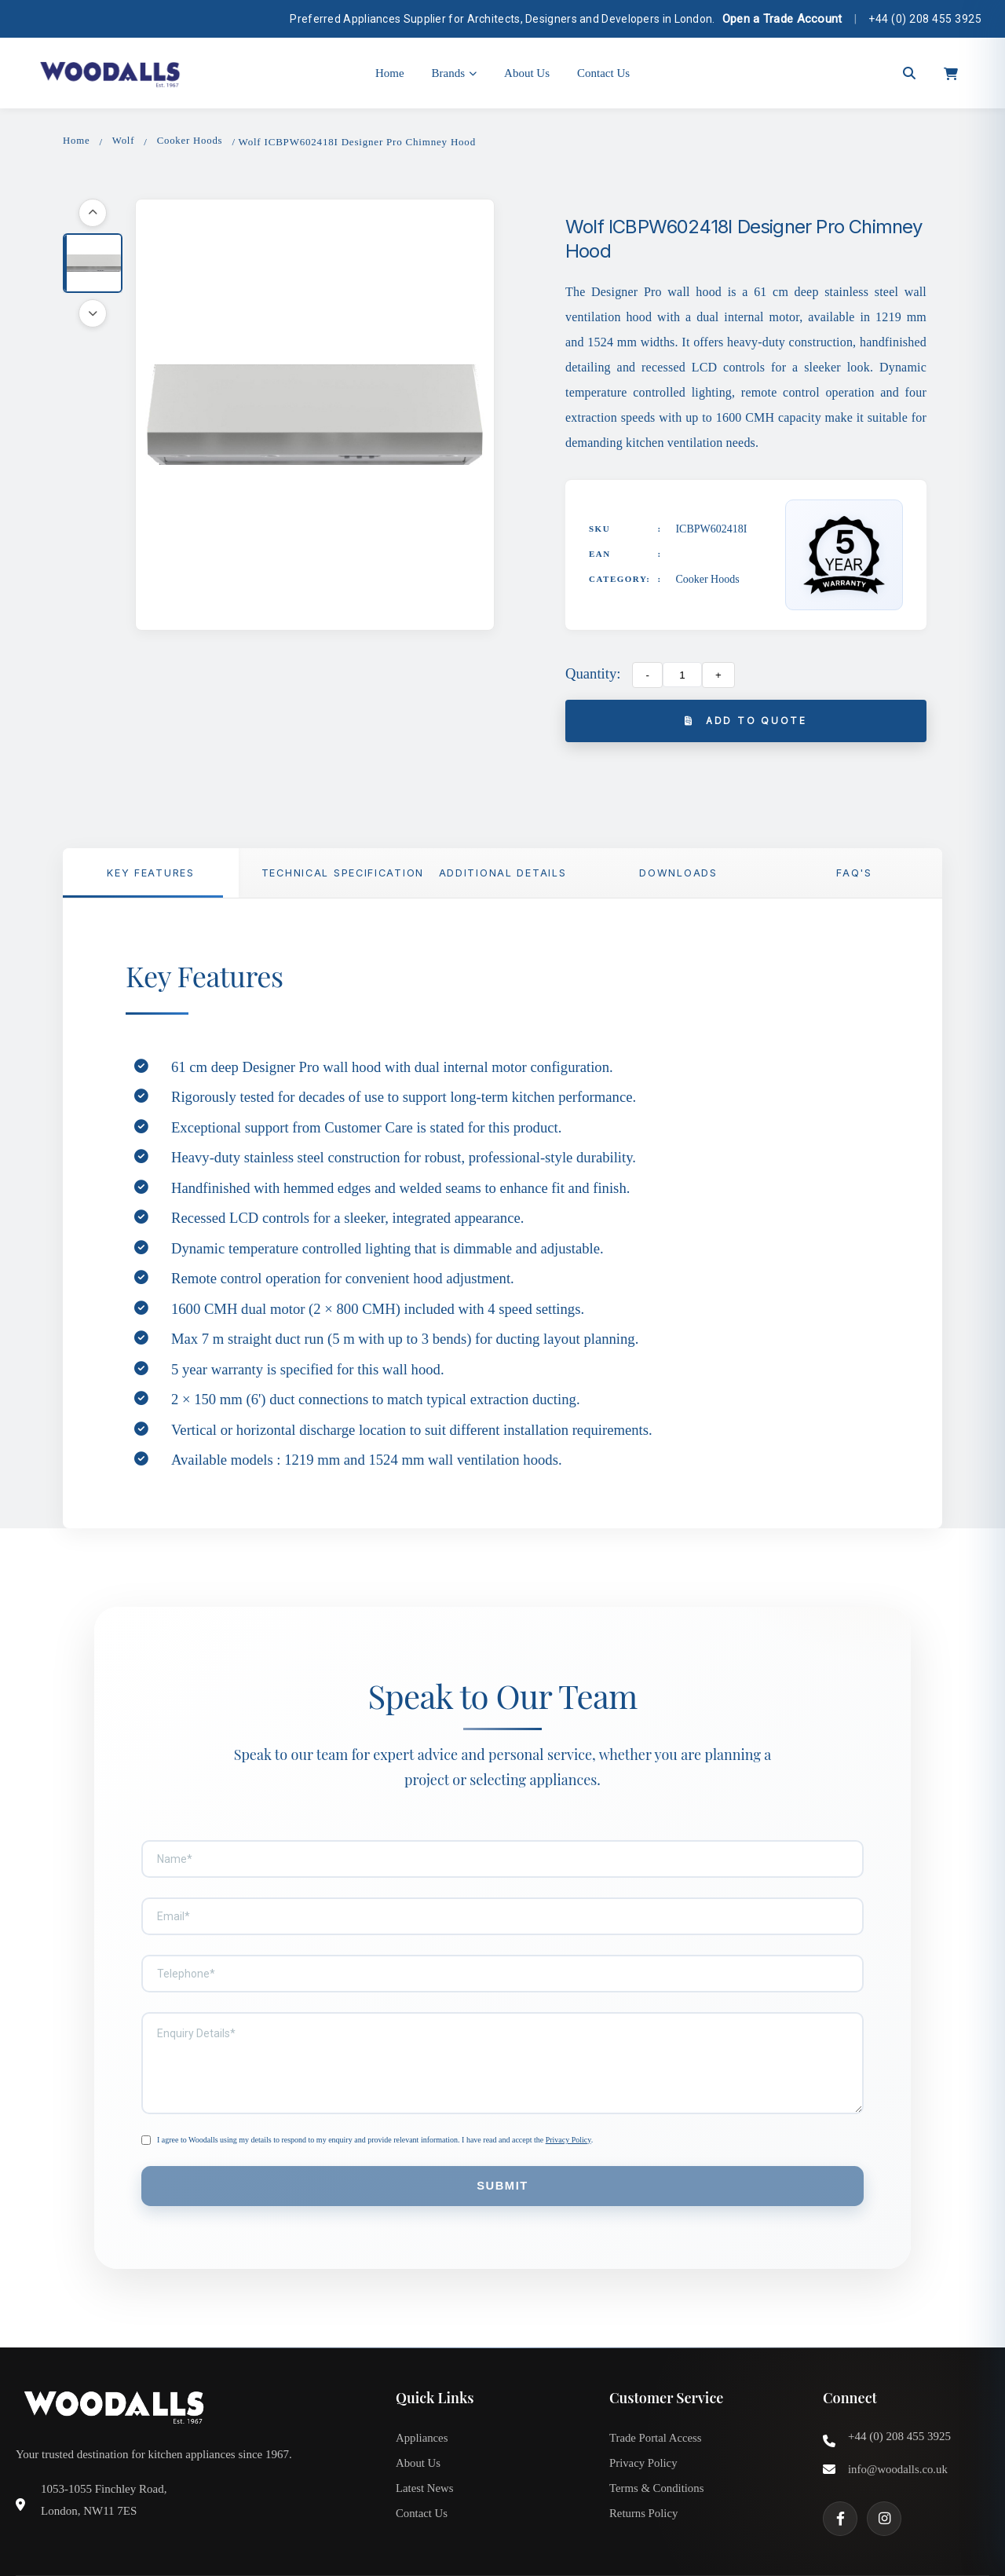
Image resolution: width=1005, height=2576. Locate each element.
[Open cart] (951, 73)
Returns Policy (644, 2480)
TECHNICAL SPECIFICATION (338, 875)
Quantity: (592, 673)
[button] (92, 264)
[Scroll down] (93, 314)
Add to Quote (746, 721)
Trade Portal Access (656, 2402)
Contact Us (603, 73)
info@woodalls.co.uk (898, 2434)
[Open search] (909, 73)
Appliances (422, 2402)
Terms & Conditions (657, 2454)
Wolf (123, 141)
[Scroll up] (93, 213)
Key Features (151, 875)
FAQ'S (854, 875)
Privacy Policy (568, 2102)
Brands (454, 73)
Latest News (425, 2454)
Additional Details (502, 875)
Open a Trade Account (782, 19)
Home (389, 73)
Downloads (678, 875)
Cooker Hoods (191, 141)
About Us (527, 73)
